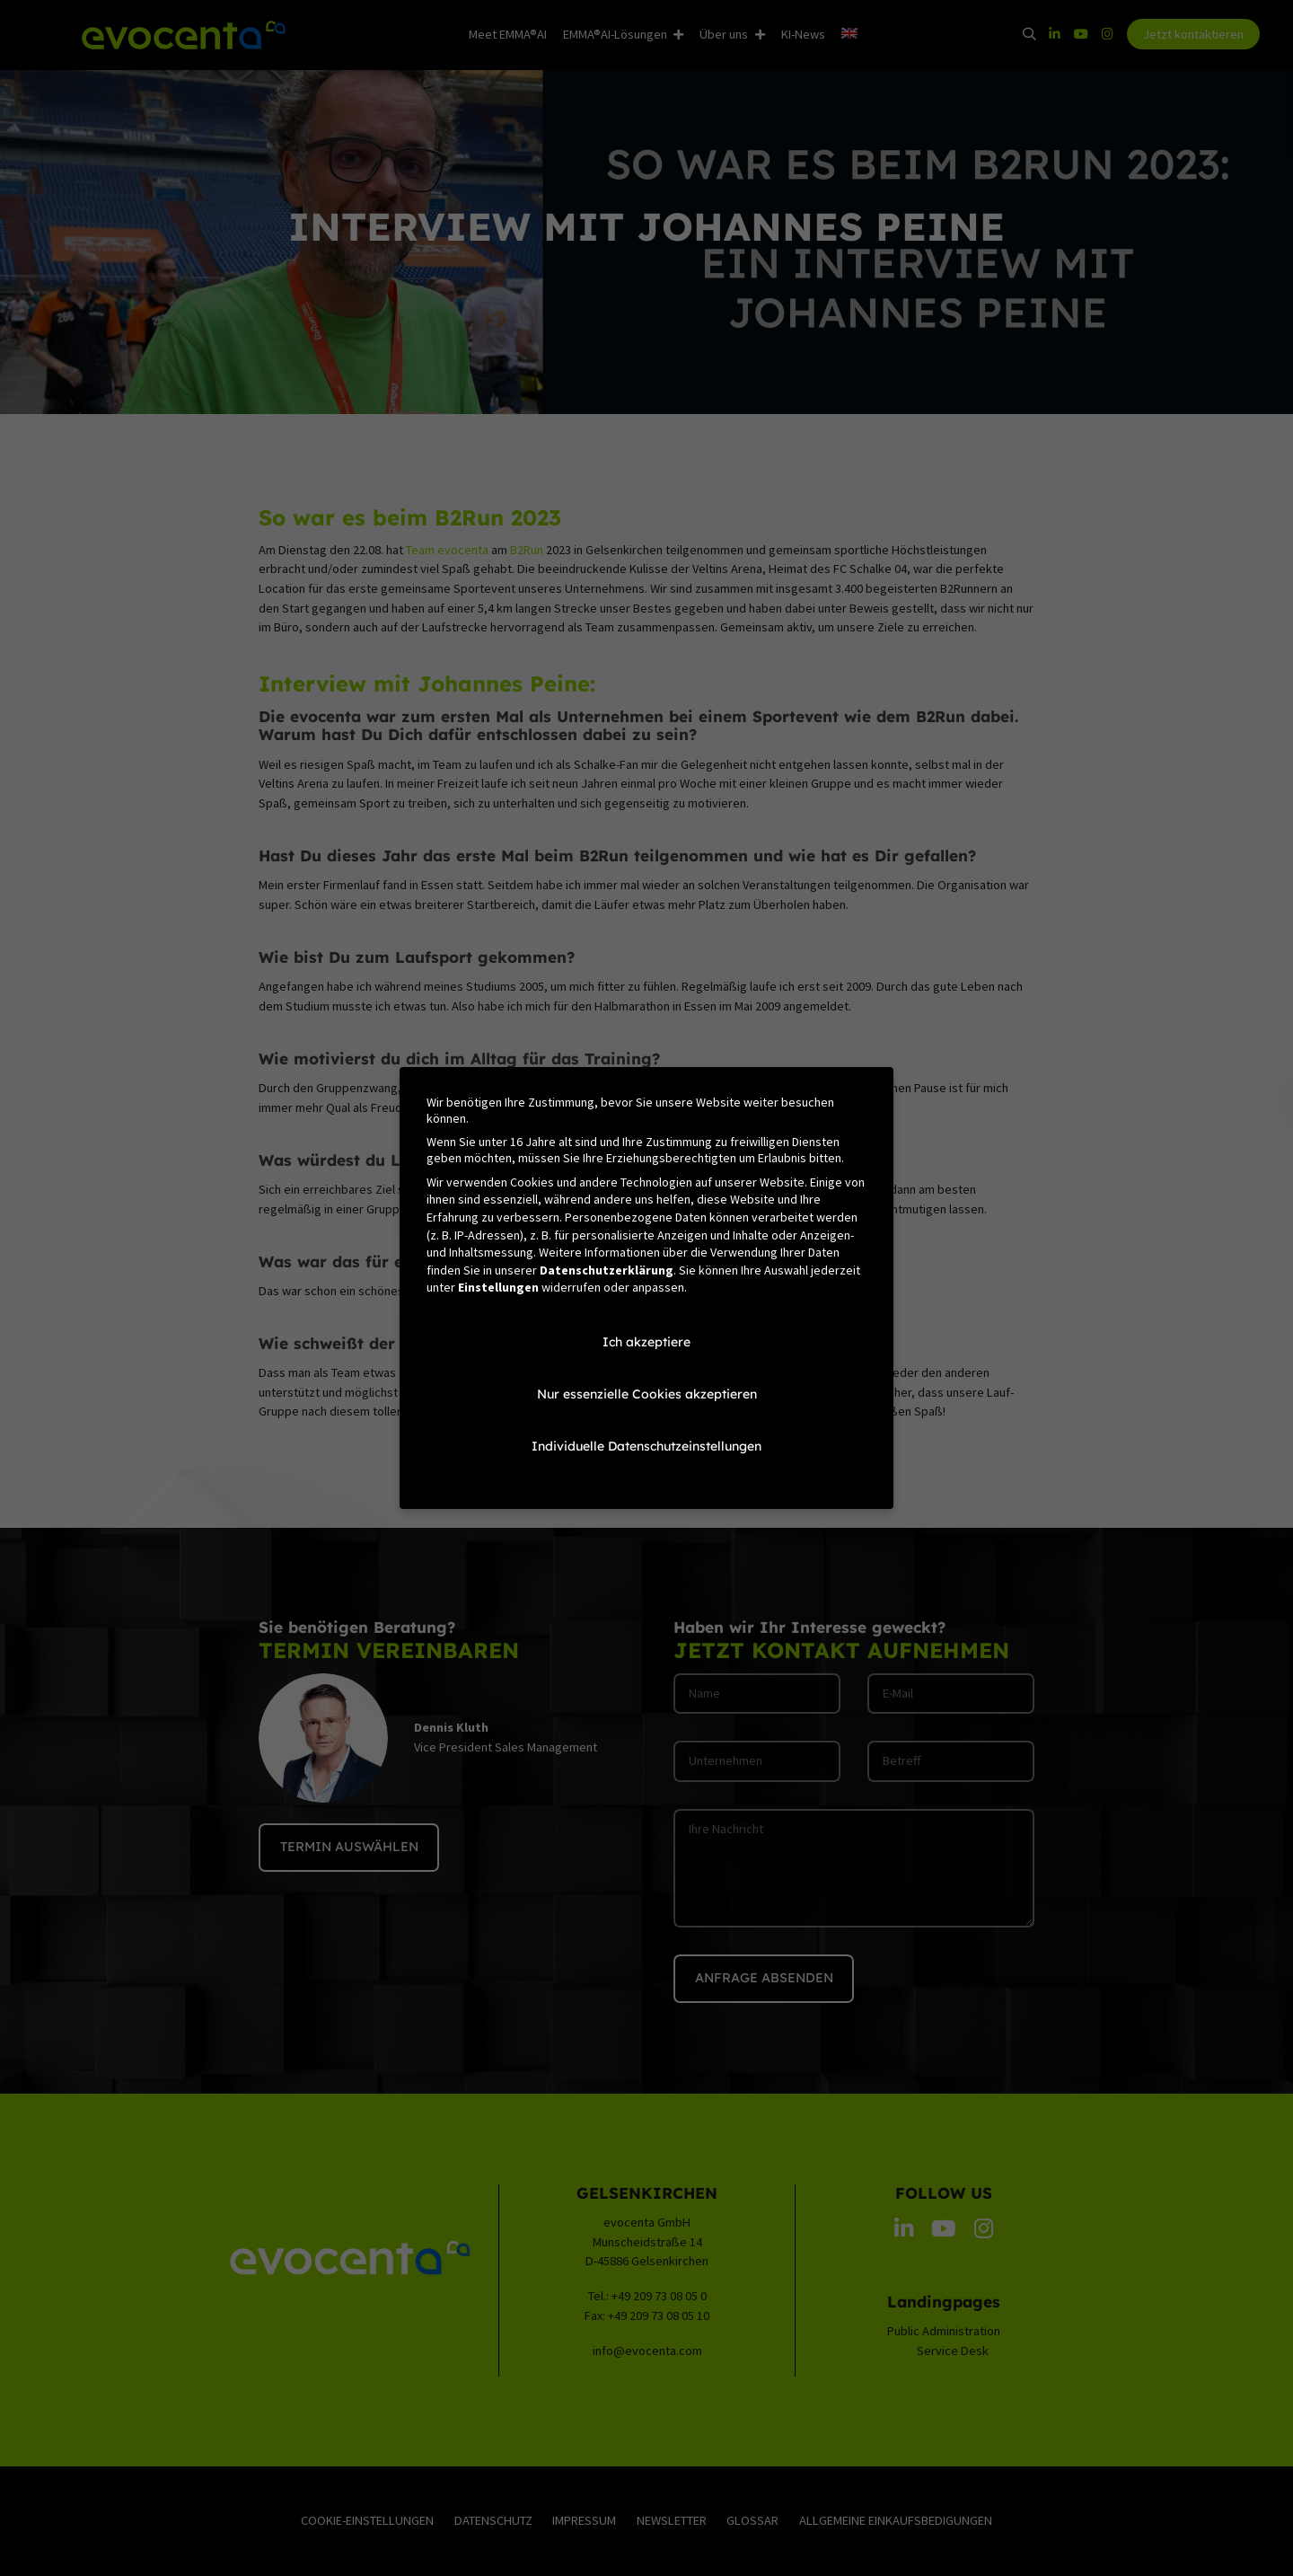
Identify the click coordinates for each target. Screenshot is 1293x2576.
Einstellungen (498, 1287)
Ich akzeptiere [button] (646, 1342)
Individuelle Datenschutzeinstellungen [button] (646, 1446)
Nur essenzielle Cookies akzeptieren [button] (647, 1394)
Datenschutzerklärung (606, 1270)
